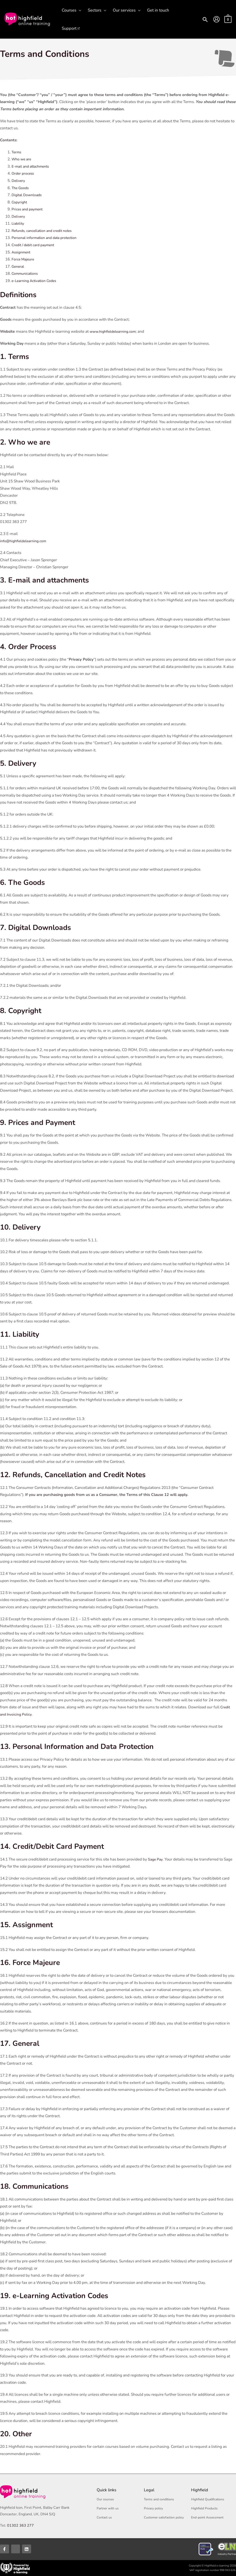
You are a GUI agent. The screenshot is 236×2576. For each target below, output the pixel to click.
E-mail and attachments (32, 166)
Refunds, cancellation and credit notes (44, 230)
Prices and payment (29, 209)
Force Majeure (24, 259)
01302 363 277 (20, 2525)
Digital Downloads (28, 194)
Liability (18, 223)
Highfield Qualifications (207, 2499)
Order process (24, 173)
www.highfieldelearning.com (115, 331)
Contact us (104, 2517)
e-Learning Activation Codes (36, 280)
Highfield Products (204, 2508)
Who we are (22, 159)
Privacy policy (153, 2508)
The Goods (21, 187)
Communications (26, 273)
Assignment (22, 252)
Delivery (19, 180)
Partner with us (108, 2508)
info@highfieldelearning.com (25, 541)
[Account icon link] (216, 19)
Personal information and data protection (47, 237)
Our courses (105, 2499)
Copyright (20, 202)
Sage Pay (156, 1859)
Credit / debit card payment (35, 245)
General (18, 266)
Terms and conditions (159, 2499)
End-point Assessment (207, 2517)
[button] (78, 10)
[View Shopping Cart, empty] (227, 19)
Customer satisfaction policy (164, 2517)
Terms (17, 152)
